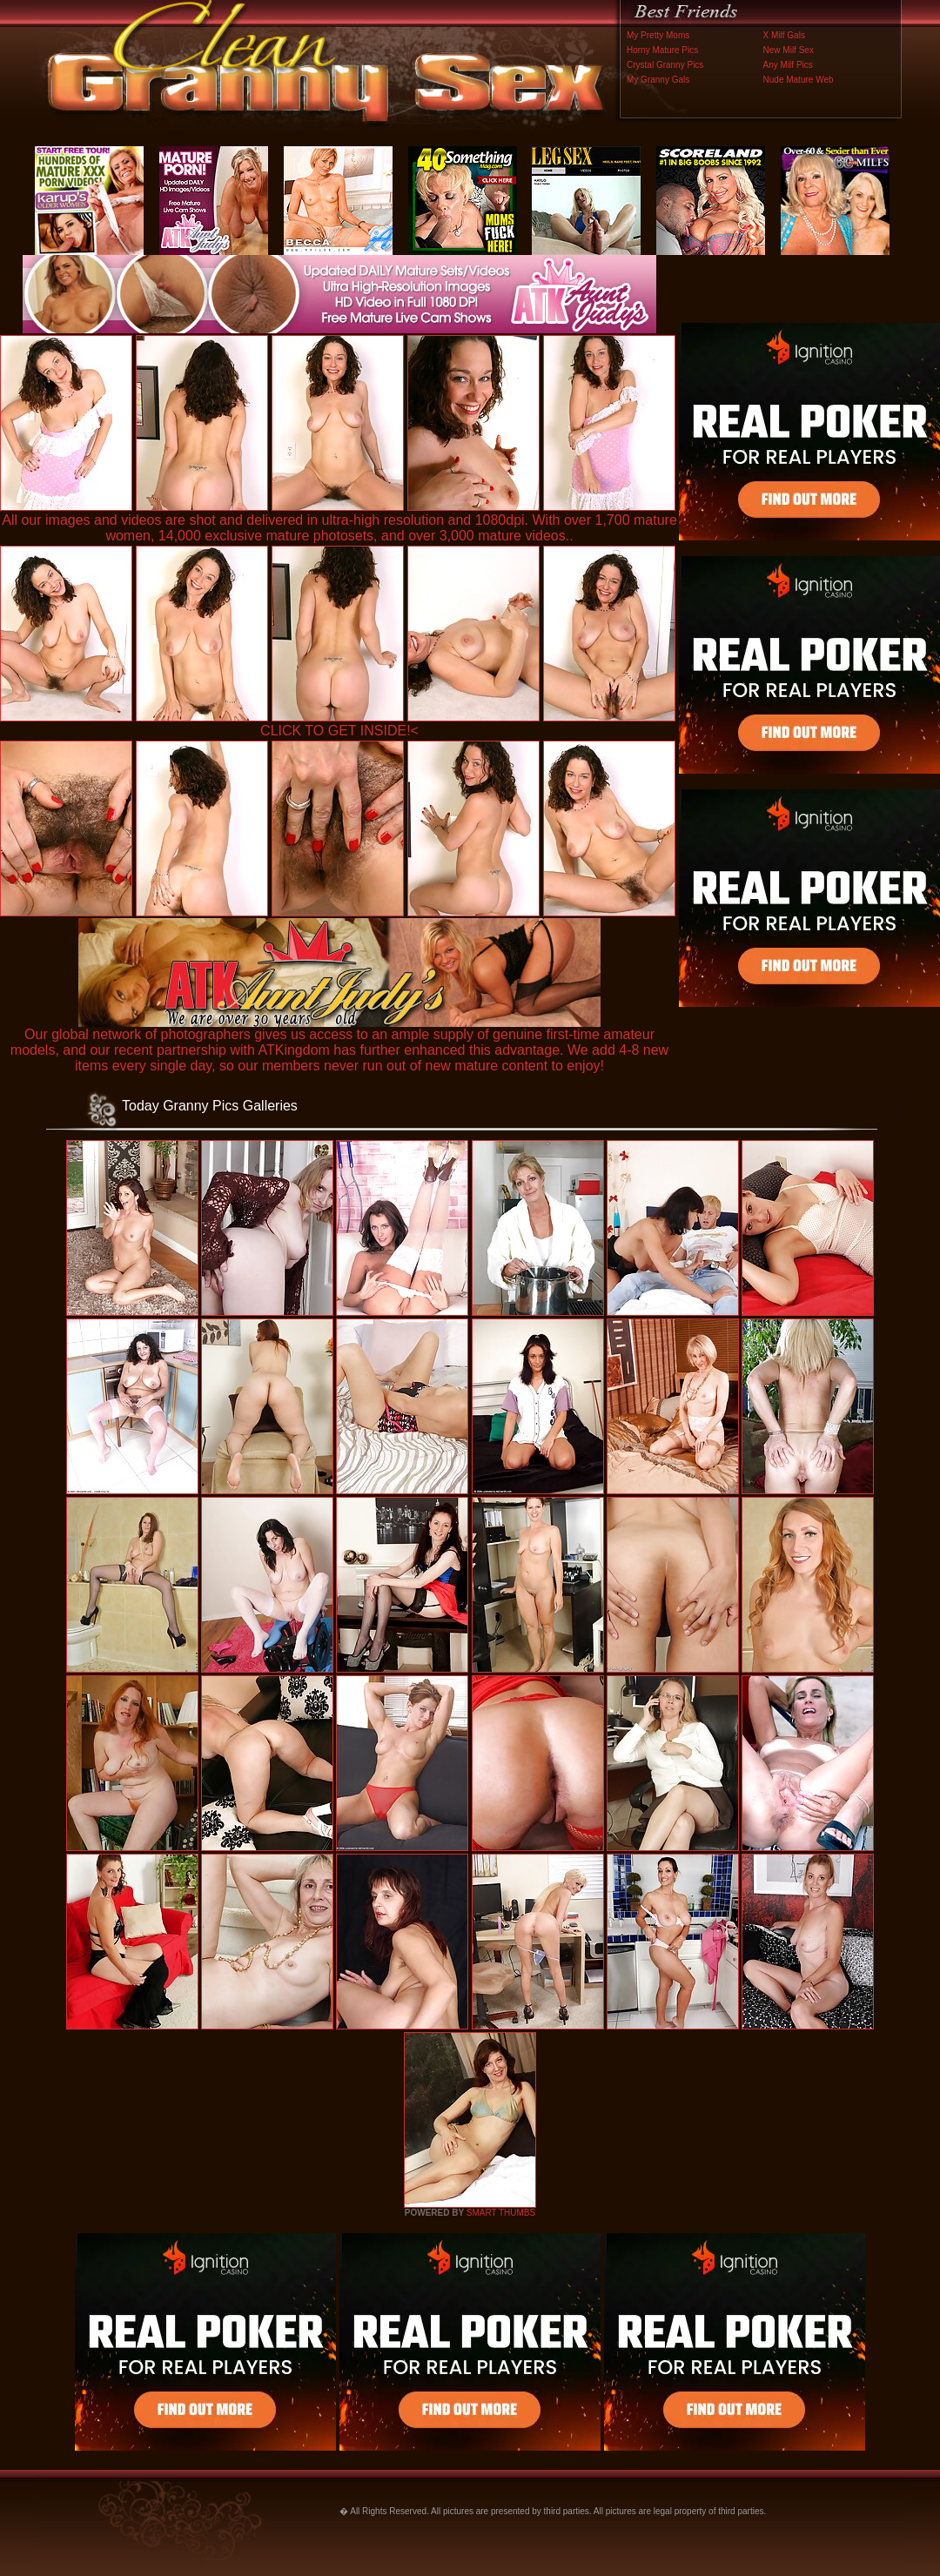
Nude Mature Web (798, 79)
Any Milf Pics (788, 65)
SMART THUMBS (501, 2212)
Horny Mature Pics (662, 50)
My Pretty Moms (658, 35)
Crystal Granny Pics (665, 65)
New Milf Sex (788, 50)
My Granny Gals (658, 79)
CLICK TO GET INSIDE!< (339, 730)
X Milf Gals (784, 35)
